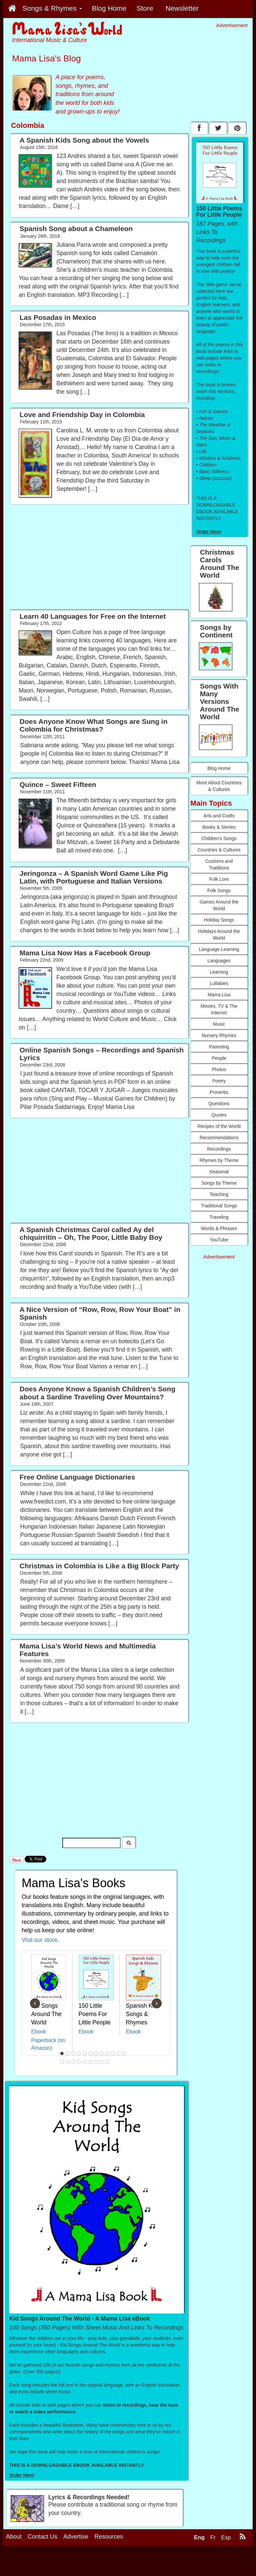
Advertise (75, 2536)
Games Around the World (219, 905)
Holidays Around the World (219, 935)
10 (113, 2053)
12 (124, 2053)
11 (118, 2053)
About (14, 2536)
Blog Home (218, 768)
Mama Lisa (219, 994)
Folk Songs (219, 890)
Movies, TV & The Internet (219, 1009)
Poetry (219, 1080)
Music (219, 1024)
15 (73, 2061)
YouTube (219, 1239)
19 (96, 2061)
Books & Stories (219, 827)
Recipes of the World (219, 1126)
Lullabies (219, 983)
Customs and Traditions (219, 864)
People (219, 1058)
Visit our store (39, 1940)
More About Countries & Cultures (218, 786)
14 (67, 2061)
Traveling (218, 1217)
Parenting (219, 1046)
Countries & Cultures (218, 849)
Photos (219, 1069)
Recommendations (219, 1137)
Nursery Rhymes (219, 1035)
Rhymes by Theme (218, 1160)
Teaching (219, 1194)
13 (62, 2061)
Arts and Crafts (218, 815)
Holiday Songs (219, 920)
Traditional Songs (219, 1205)
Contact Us (42, 2536)
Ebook (38, 2031)
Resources (108, 2536)
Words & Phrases (219, 1228)
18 (90, 2061)
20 (101, 2061)
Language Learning (219, 949)
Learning (219, 972)
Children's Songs (218, 838)
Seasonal (219, 1171)
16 (79, 2061)
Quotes (218, 1115)
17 (84, 2061)
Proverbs (219, 1092)
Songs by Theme (219, 1183)
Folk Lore (219, 879)
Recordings (219, 1149)
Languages (218, 960)
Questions (218, 1103)
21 (107, 2061)
